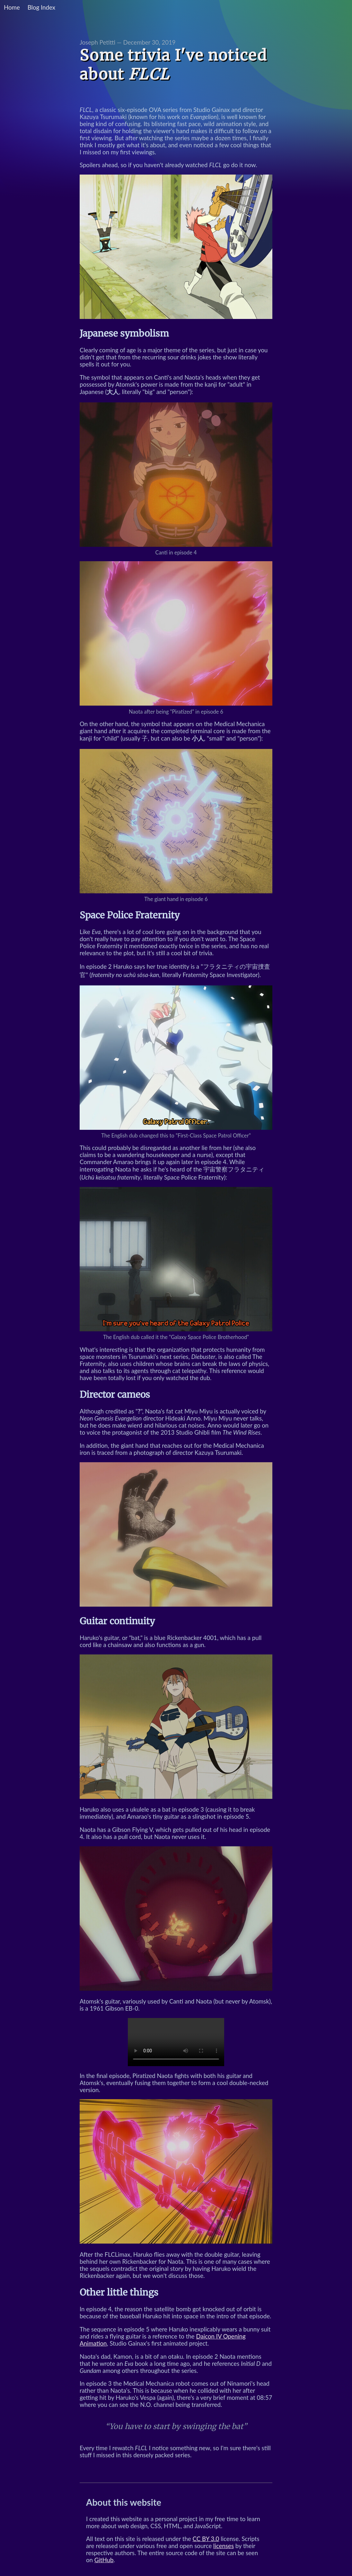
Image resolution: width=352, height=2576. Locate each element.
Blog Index (41, 7)
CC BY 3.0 (206, 2538)
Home (12, 7)
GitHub (104, 2559)
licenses (223, 2545)
